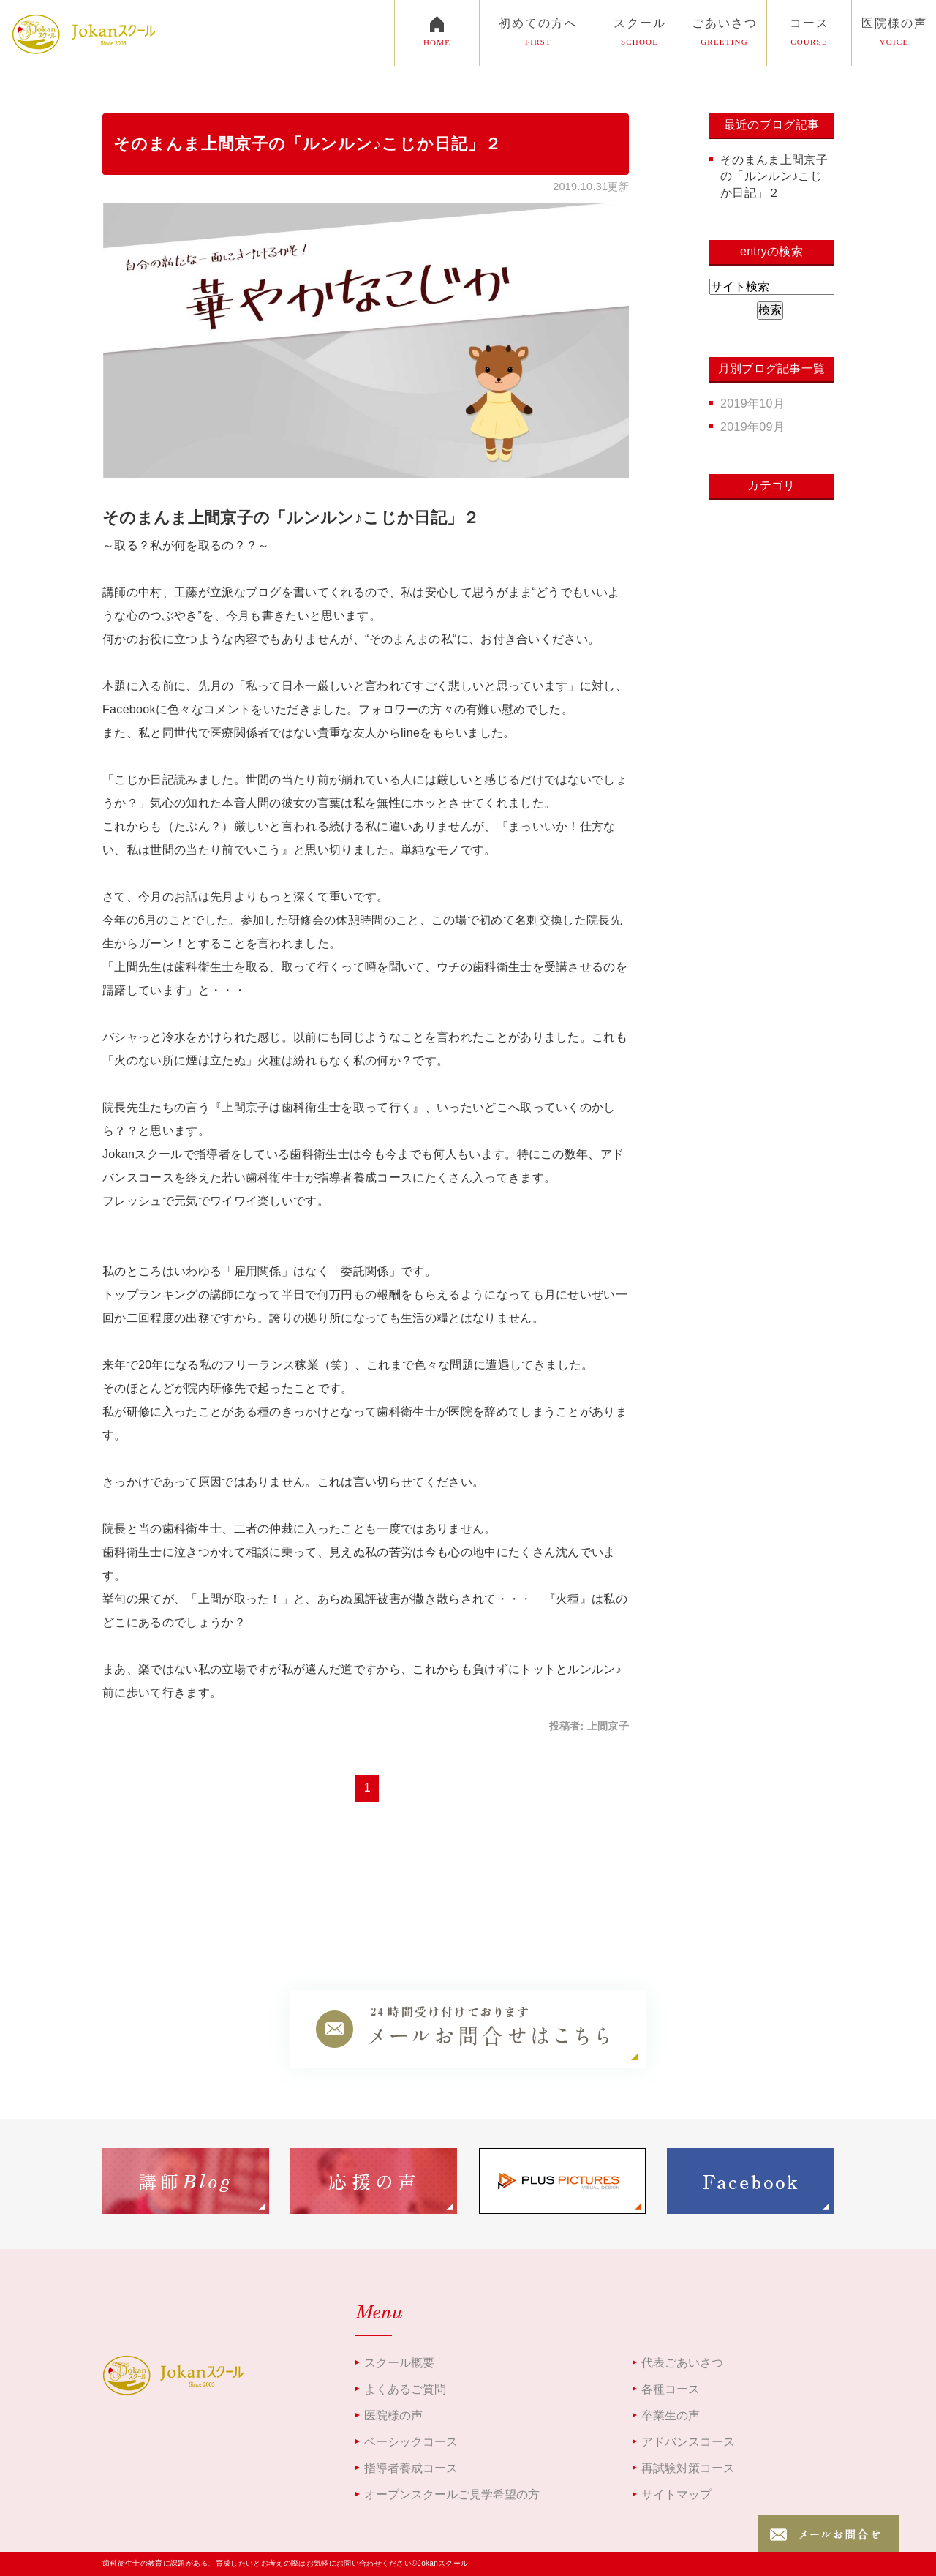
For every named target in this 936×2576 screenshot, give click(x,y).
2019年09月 (752, 427)
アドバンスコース (688, 2442)
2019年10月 (752, 403)
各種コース (670, 2389)
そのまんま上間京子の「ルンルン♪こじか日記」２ (307, 144)
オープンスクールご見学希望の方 (452, 2494)
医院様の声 (393, 2415)
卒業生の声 (670, 2415)
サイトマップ (676, 2494)
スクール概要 (399, 2363)
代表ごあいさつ (682, 2363)
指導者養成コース (411, 2468)
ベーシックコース (411, 2442)
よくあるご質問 (405, 2389)
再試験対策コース (688, 2468)
